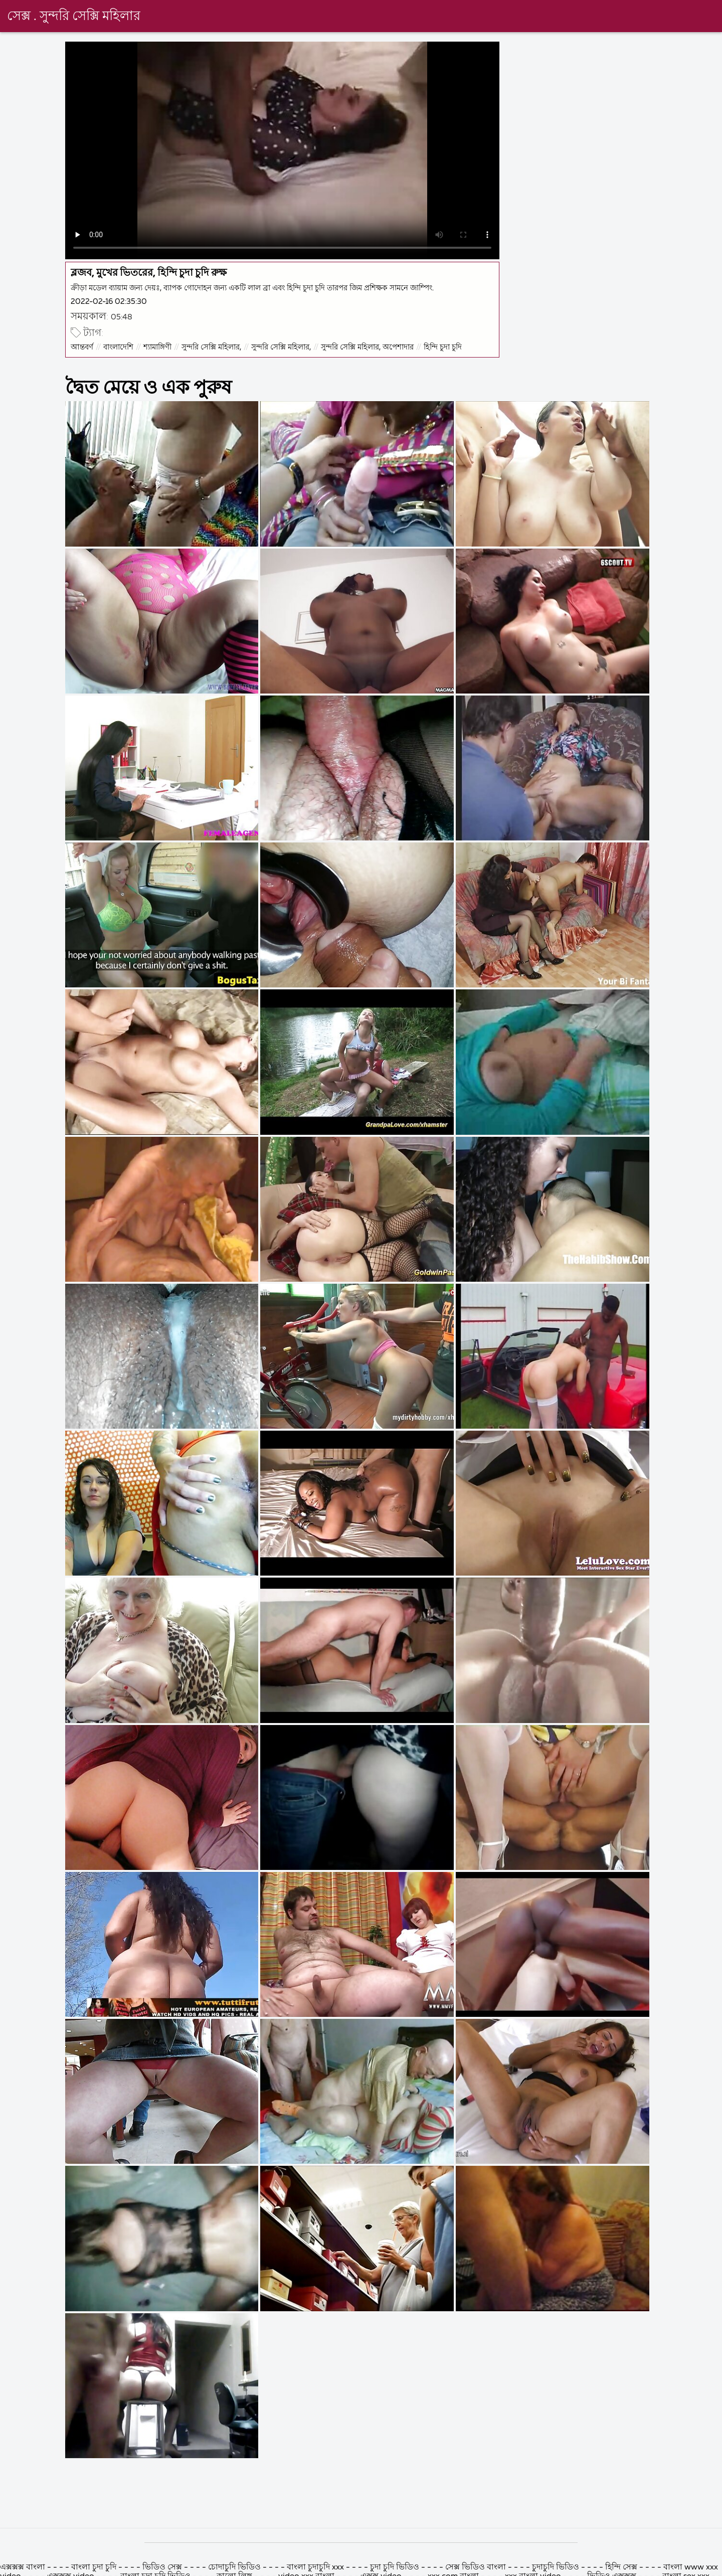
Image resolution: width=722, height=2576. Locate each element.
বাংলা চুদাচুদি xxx (316, 2567)
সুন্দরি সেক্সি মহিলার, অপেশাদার (367, 347)
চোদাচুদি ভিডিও (235, 2567)
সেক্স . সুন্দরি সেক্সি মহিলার (73, 16)
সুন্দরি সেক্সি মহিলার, (211, 347)
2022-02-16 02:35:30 (109, 301)
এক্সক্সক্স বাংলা (23, 2567)
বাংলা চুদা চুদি (93, 2567)
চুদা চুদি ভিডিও (395, 2567)
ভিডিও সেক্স (162, 2567)
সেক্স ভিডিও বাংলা (475, 2567)
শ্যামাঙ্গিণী (157, 347)
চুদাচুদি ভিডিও (556, 2567)
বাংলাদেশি (118, 347)
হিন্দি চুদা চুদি (443, 347)
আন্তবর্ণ (82, 347)
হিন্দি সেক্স (622, 2567)
